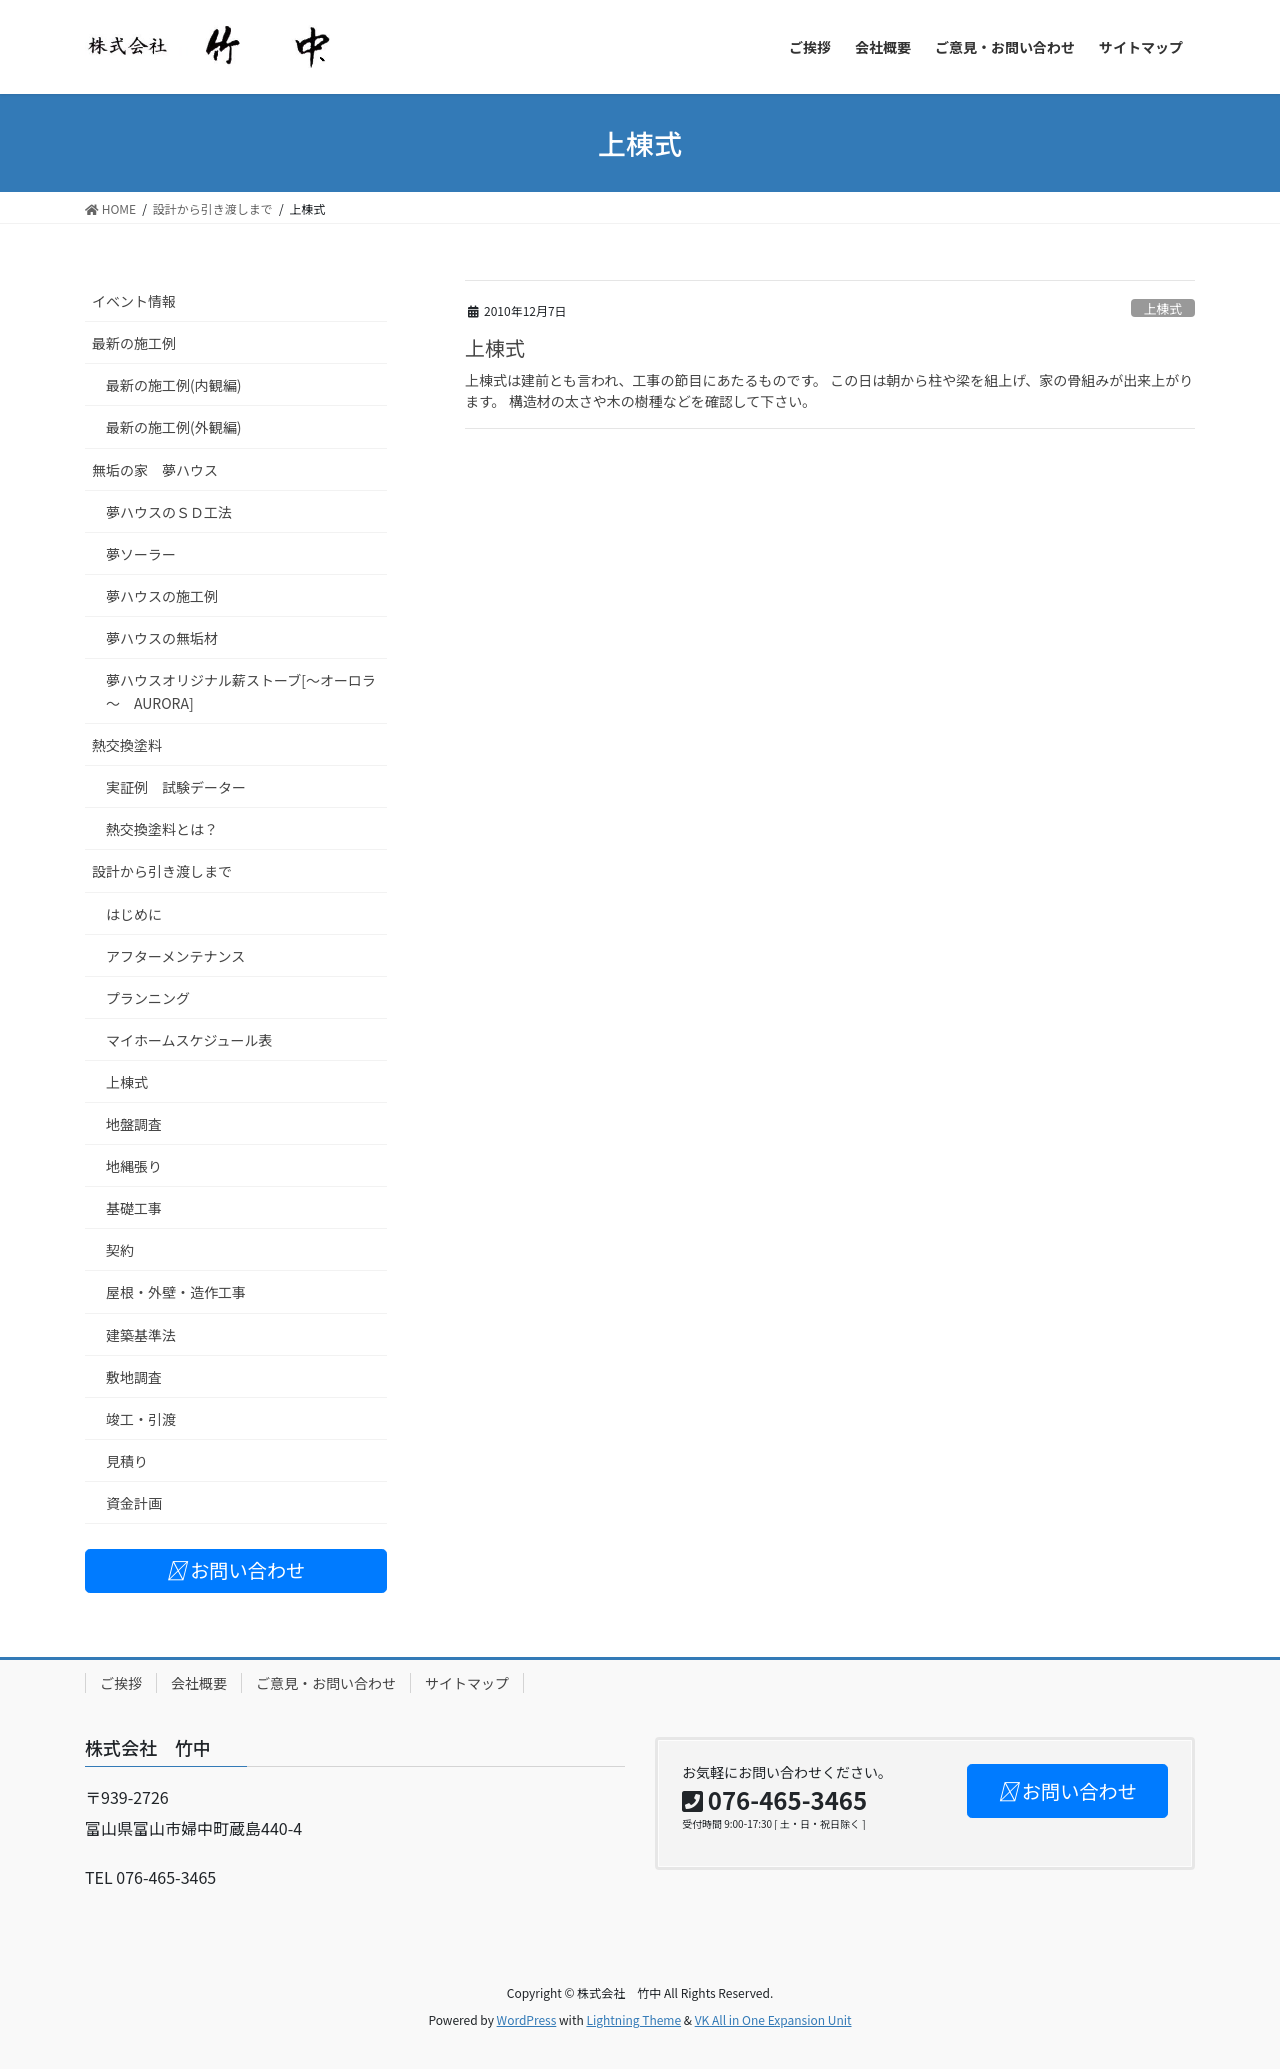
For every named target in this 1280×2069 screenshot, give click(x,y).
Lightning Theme (633, 2019)
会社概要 (199, 1683)
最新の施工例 (134, 343)
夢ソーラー (141, 554)
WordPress (527, 2019)
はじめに (134, 914)
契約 (120, 1250)
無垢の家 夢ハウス (155, 470)
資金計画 (134, 1503)
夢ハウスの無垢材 (162, 638)
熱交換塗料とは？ (162, 829)
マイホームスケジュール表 (189, 1040)
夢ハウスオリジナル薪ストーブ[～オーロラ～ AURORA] (241, 691)
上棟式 (1163, 308)
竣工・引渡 (141, 1419)
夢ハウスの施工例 (162, 596)
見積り (127, 1461)
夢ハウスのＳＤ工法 (169, 512)
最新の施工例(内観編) (173, 385)
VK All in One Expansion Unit (773, 2019)
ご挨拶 (121, 1683)
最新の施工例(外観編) (173, 427)
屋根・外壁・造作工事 (176, 1292)
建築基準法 (141, 1335)
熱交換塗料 (127, 745)
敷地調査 (134, 1377)
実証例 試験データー (176, 787)
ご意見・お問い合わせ (326, 1683)
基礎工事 (134, 1208)
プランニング (148, 998)
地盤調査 (134, 1124)
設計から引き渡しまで (162, 871)
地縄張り (134, 1166)
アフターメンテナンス (175, 956)
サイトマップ (467, 1683)
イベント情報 (134, 301)
